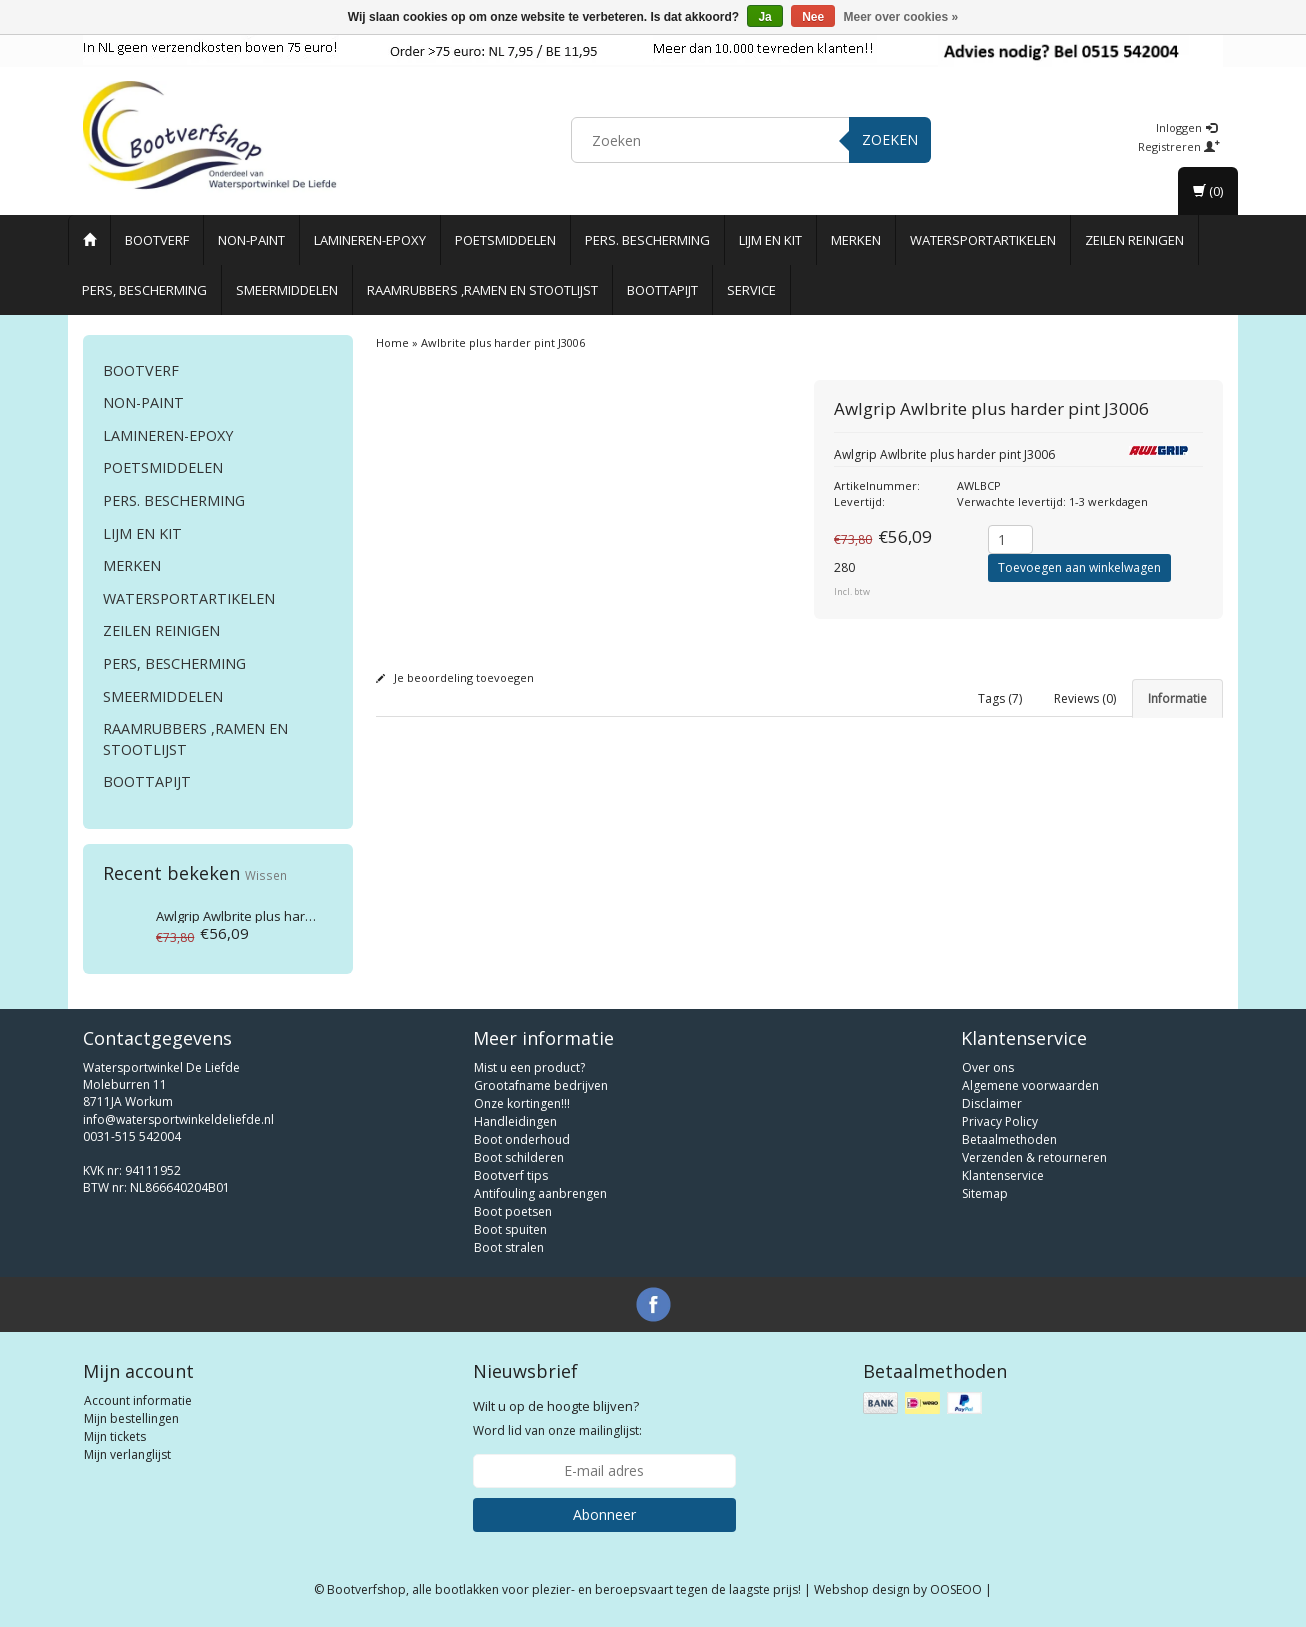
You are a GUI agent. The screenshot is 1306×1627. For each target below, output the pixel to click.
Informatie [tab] (1177, 698)
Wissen (266, 875)
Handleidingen (515, 1121)
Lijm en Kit (770, 240)
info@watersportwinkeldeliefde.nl (178, 1119)
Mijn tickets (115, 1436)
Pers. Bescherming (647, 240)
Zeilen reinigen (1134, 240)
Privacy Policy (1000, 1121)
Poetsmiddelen (505, 240)
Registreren (1179, 146)
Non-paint (251, 240)
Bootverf (157, 240)
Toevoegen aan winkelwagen (1079, 567)
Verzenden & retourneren (1034, 1157)
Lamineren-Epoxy (370, 240)
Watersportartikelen (983, 240)
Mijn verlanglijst (127, 1454)
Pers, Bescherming (144, 290)
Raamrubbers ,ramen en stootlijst (482, 290)
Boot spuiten (510, 1229)
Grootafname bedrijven (541, 1085)
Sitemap (985, 1193)
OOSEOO (956, 1589)
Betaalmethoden (1009, 1139)
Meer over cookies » (901, 17)
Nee (813, 17)
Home (392, 342)
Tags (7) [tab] (1000, 698)
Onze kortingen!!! (522, 1103)
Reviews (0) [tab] (1085, 698)
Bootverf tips (511, 1175)
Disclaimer (992, 1103)
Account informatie (138, 1400)
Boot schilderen (519, 1157)
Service (751, 290)
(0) (1208, 191)
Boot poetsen (513, 1211)
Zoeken (890, 139)
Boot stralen (509, 1247)
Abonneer (604, 1514)
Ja (764, 17)
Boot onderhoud (522, 1139)
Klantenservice (1003, 1175)
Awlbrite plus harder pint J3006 (271, 916)
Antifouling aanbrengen (540, 1193)
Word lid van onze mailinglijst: (557, 1418)
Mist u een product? (529, 1067)
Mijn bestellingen (131, 1418)
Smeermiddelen (287, 290)
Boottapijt (662, 290)
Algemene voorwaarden (1030, 1085)
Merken (856, 240)
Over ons (988, 1067)
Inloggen (1186, 127)
